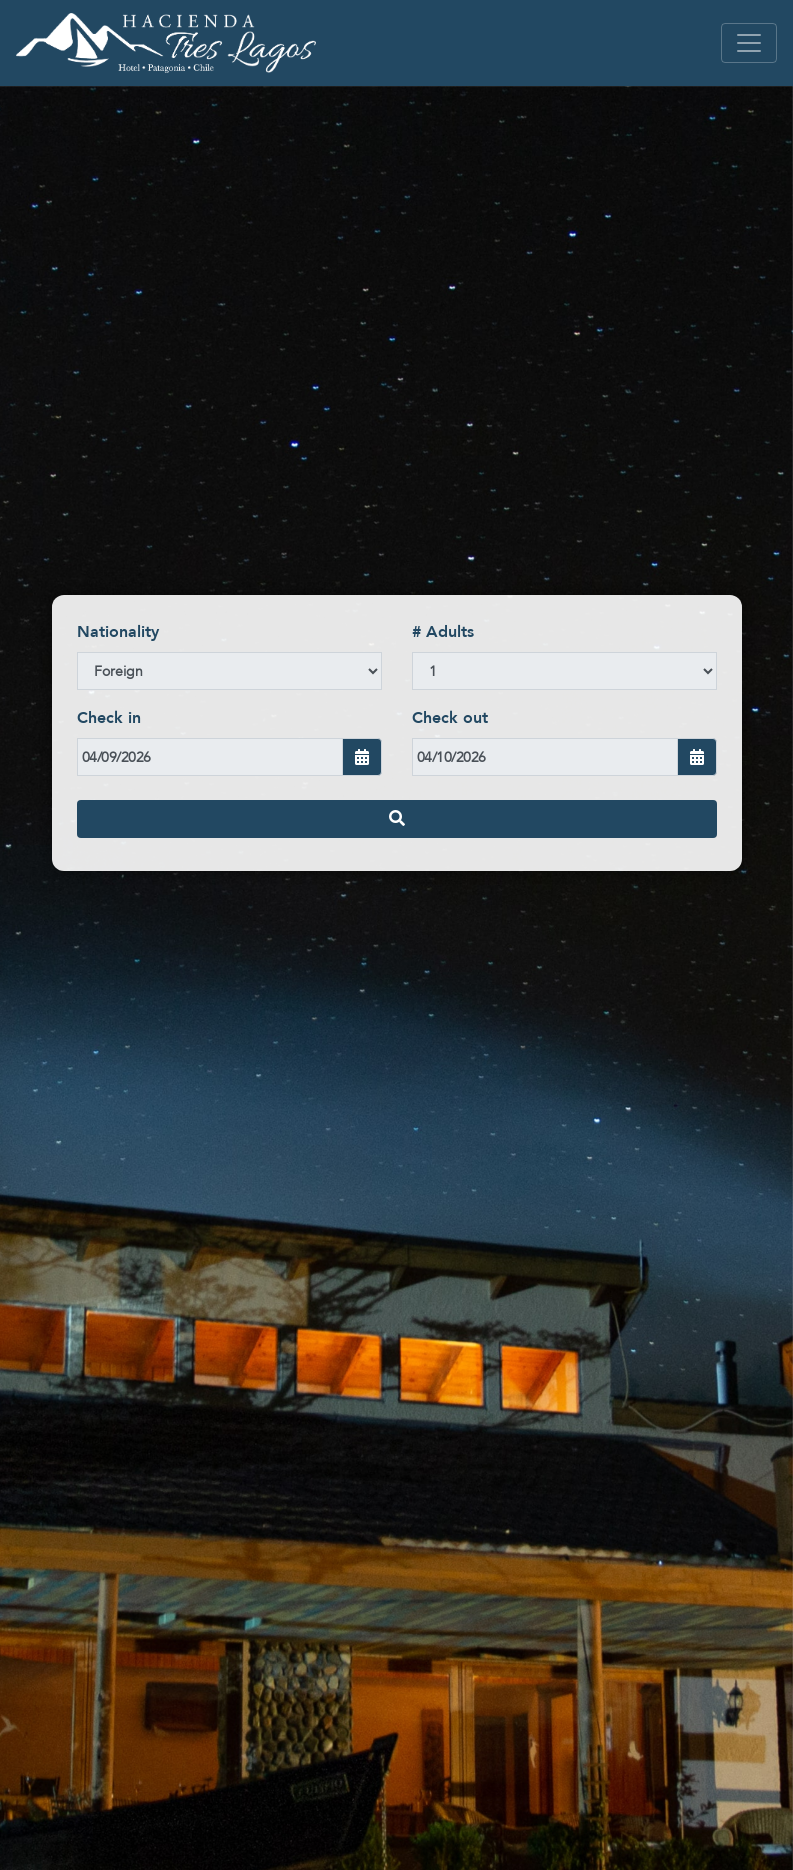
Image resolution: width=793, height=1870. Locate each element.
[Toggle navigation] (749, 43)
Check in (109, 718)
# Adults (443, 632)
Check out (450, 718)
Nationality (118, 632)
